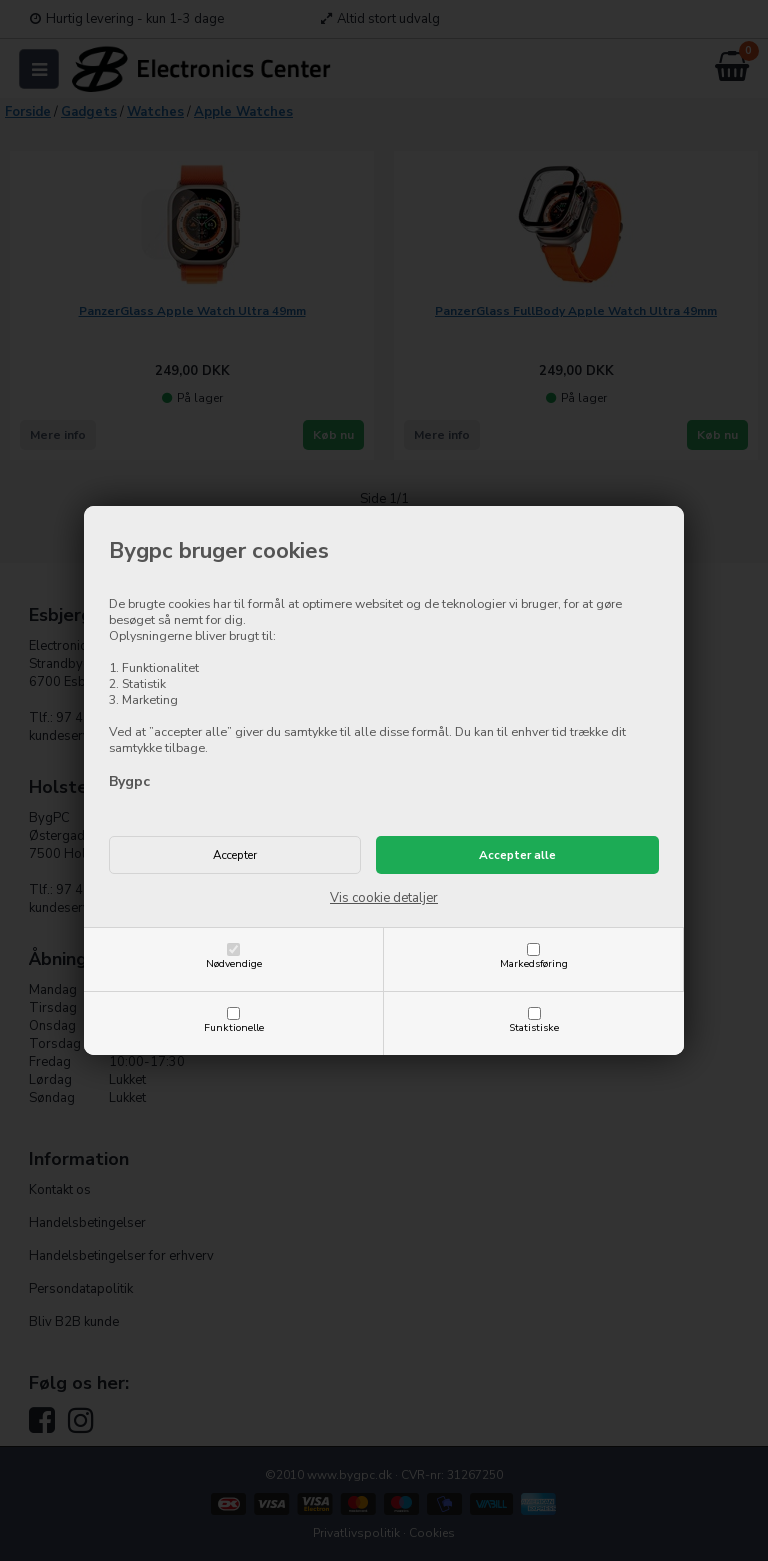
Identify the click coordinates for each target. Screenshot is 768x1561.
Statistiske (534, 1027)
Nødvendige (234, 963)
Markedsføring (534, 963)
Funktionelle (234, 1027)
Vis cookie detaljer (384, 898)
